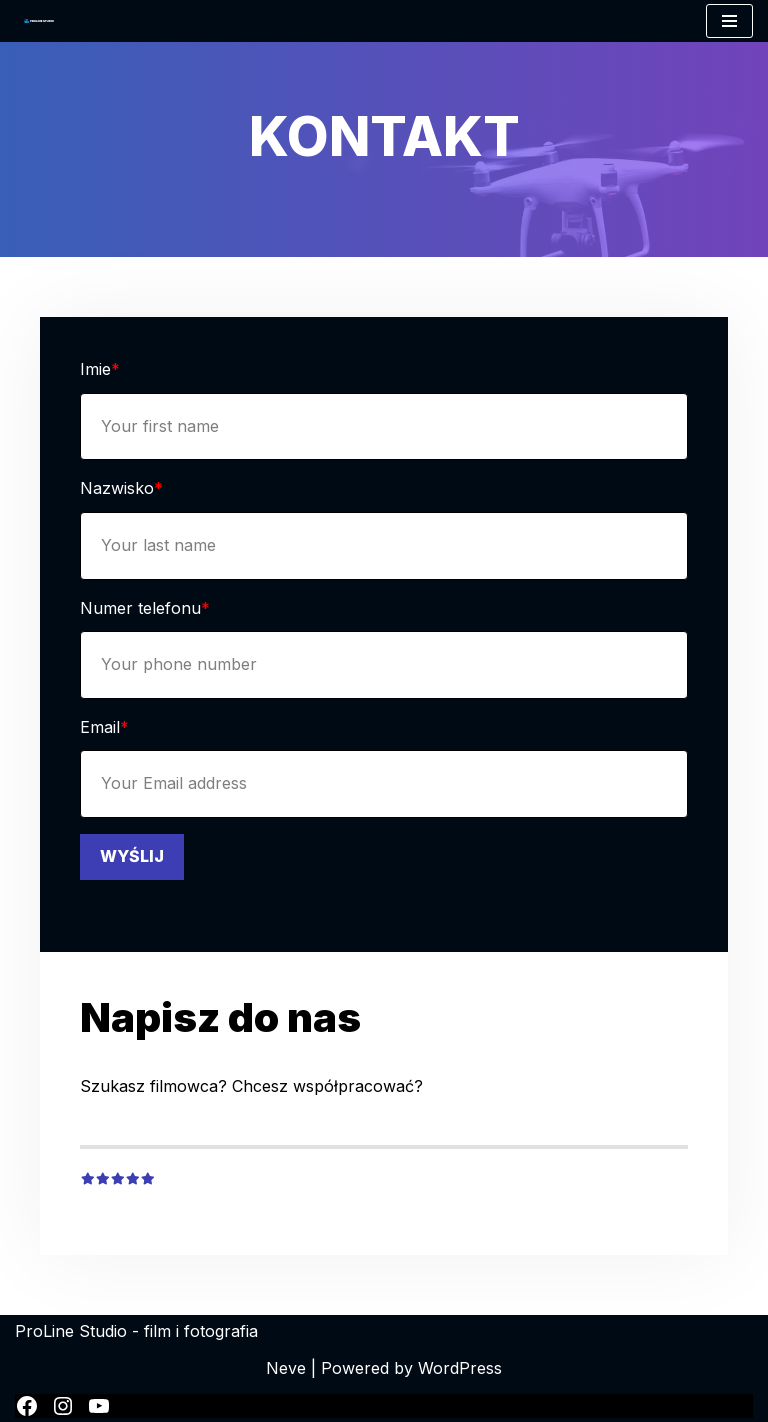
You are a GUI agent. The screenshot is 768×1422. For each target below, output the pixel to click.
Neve (286, 1368)
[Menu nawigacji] (729, 21)
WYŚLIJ (132, 856)
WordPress (460, 1368)
